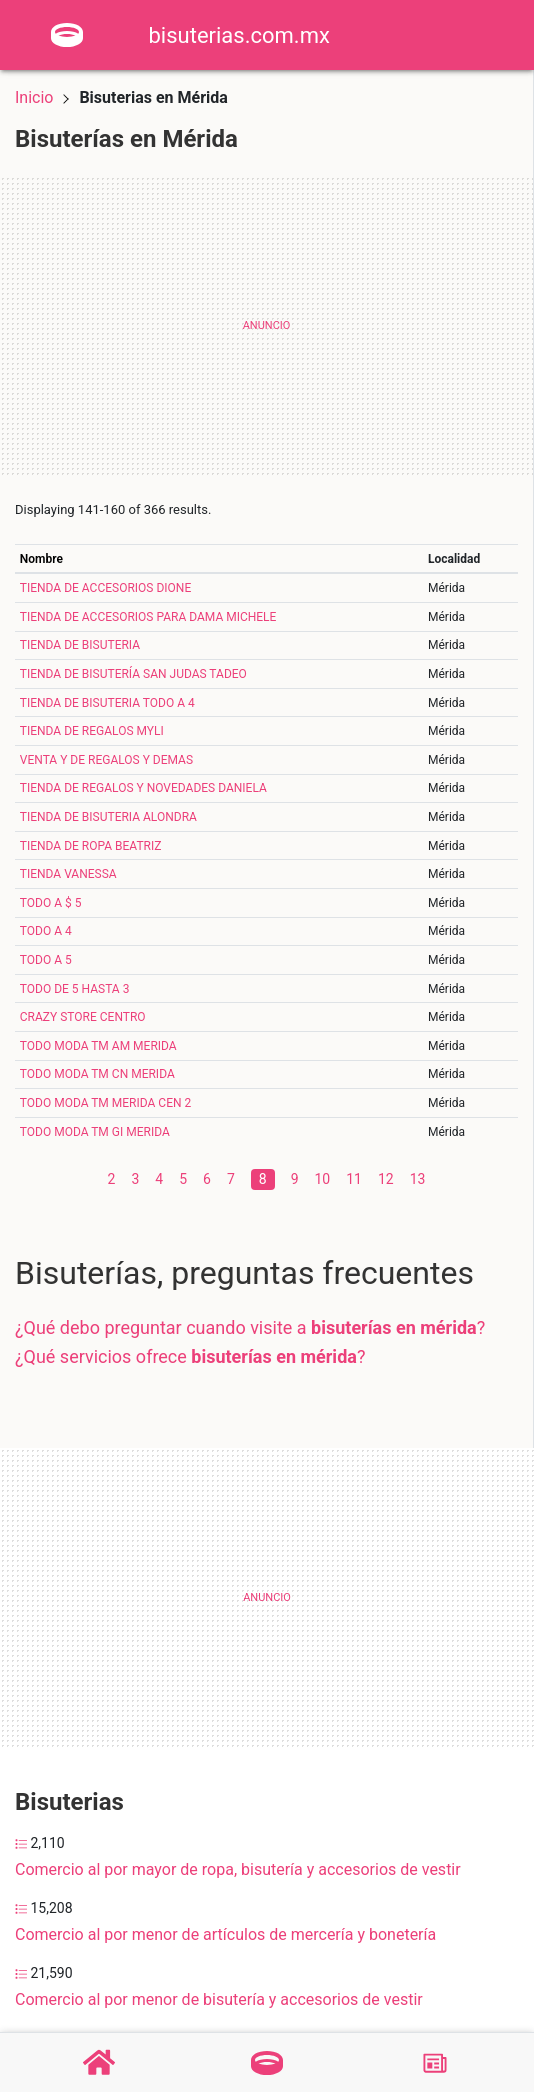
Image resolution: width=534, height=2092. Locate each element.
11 (354, 1179)
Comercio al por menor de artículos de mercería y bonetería (225, 1934)
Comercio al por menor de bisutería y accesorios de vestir (219, 1999)
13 (418, 1179)
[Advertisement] (266, 326)
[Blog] (435, 2063)
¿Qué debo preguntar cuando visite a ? (250, 1327)
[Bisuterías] (267, 2063)
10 (323, 1179)
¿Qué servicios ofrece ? (190, 1356)
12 (386, 1179)
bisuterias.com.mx (239, 35)
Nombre (41, 559)
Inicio (34, 97)
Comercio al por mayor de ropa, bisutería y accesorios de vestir (238, 1869)
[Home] (67, 33)
